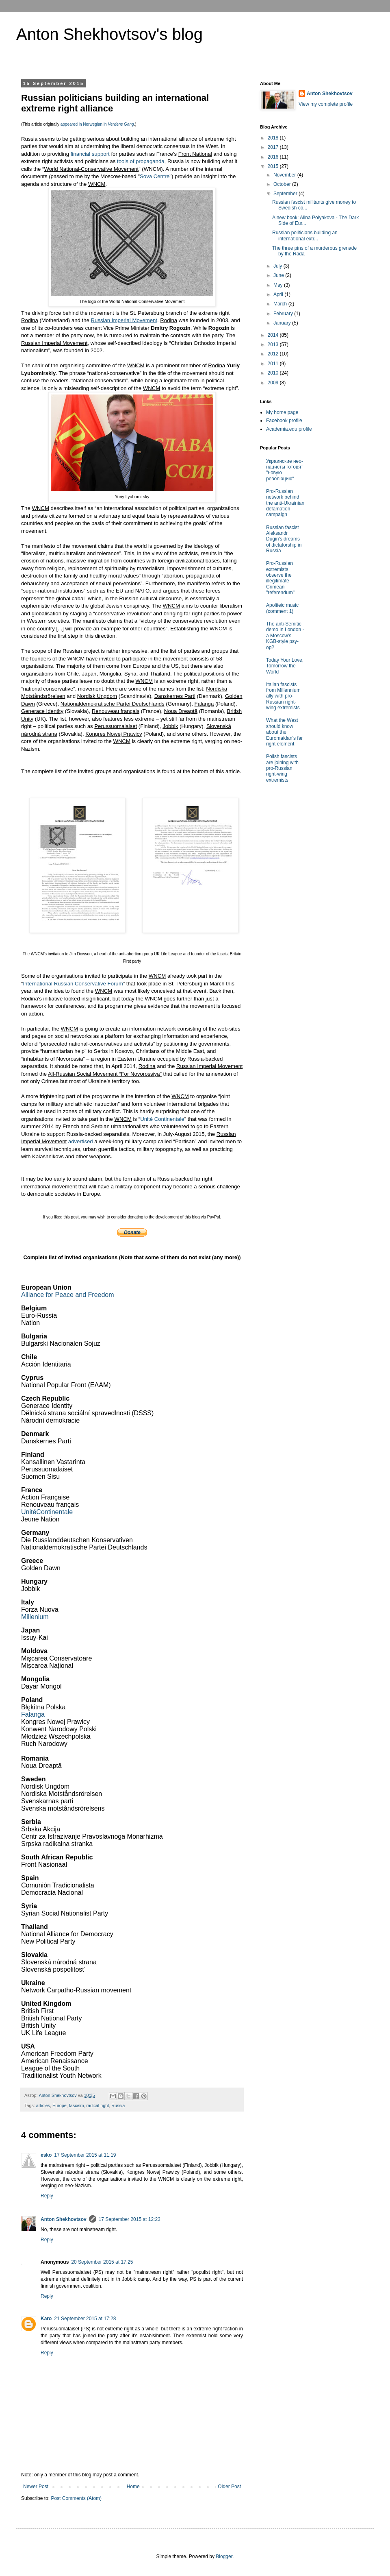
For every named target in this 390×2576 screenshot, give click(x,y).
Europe (59, 2105)
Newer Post (35, 2486)
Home (133, 2486)
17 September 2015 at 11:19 (85, 2155)
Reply (47, 2196)
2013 (274, 344)
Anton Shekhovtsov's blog (109, 34)
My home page (282, 412)
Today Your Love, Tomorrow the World (284, 666)
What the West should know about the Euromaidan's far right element (284, 732)
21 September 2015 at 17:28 (85, 2318)
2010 (274, 373)
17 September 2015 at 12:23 (129, 2219)
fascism (76, 2105)
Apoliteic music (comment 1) (282, 608)
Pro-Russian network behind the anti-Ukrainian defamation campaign (285, 503)
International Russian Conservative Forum (73, 984)
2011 (274, 363)
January (282, 323)
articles (43, 2105)
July (278, 266)
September (286, 193)
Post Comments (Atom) (76, 2498)
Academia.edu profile (289, 429)
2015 (274, 166)
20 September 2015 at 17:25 (102, 2262)
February (283, 313)
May (278, 285)
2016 (274, 157)
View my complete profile (326, 104)
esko (46, 2155)
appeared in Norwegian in (97, 124)
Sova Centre (154, 176)
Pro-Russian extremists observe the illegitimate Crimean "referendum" (280, 577)
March (280, 304)
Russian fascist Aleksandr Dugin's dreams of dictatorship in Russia (283, 539)
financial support (90, 154)
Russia (118, 2105)
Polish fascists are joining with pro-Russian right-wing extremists (282, 768)
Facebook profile (284, 420)
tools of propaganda (141, 161)
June (279, 275)
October (282, 184)
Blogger (224, 2556)
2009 (274, 383)
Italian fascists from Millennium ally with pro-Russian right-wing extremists (283, 696)
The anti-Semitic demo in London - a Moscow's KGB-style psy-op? (285, 635)
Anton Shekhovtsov (64, 2219)
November (285, 175)
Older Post (229, 2486)
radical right (97, 2105)
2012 (274, 354)
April (278, 294)
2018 (274, 138)
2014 (274, 335)
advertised (80, 1141)
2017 (274, 147)
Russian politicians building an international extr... (305, 235)
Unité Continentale (162, 1119)
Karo (46, 2318)
